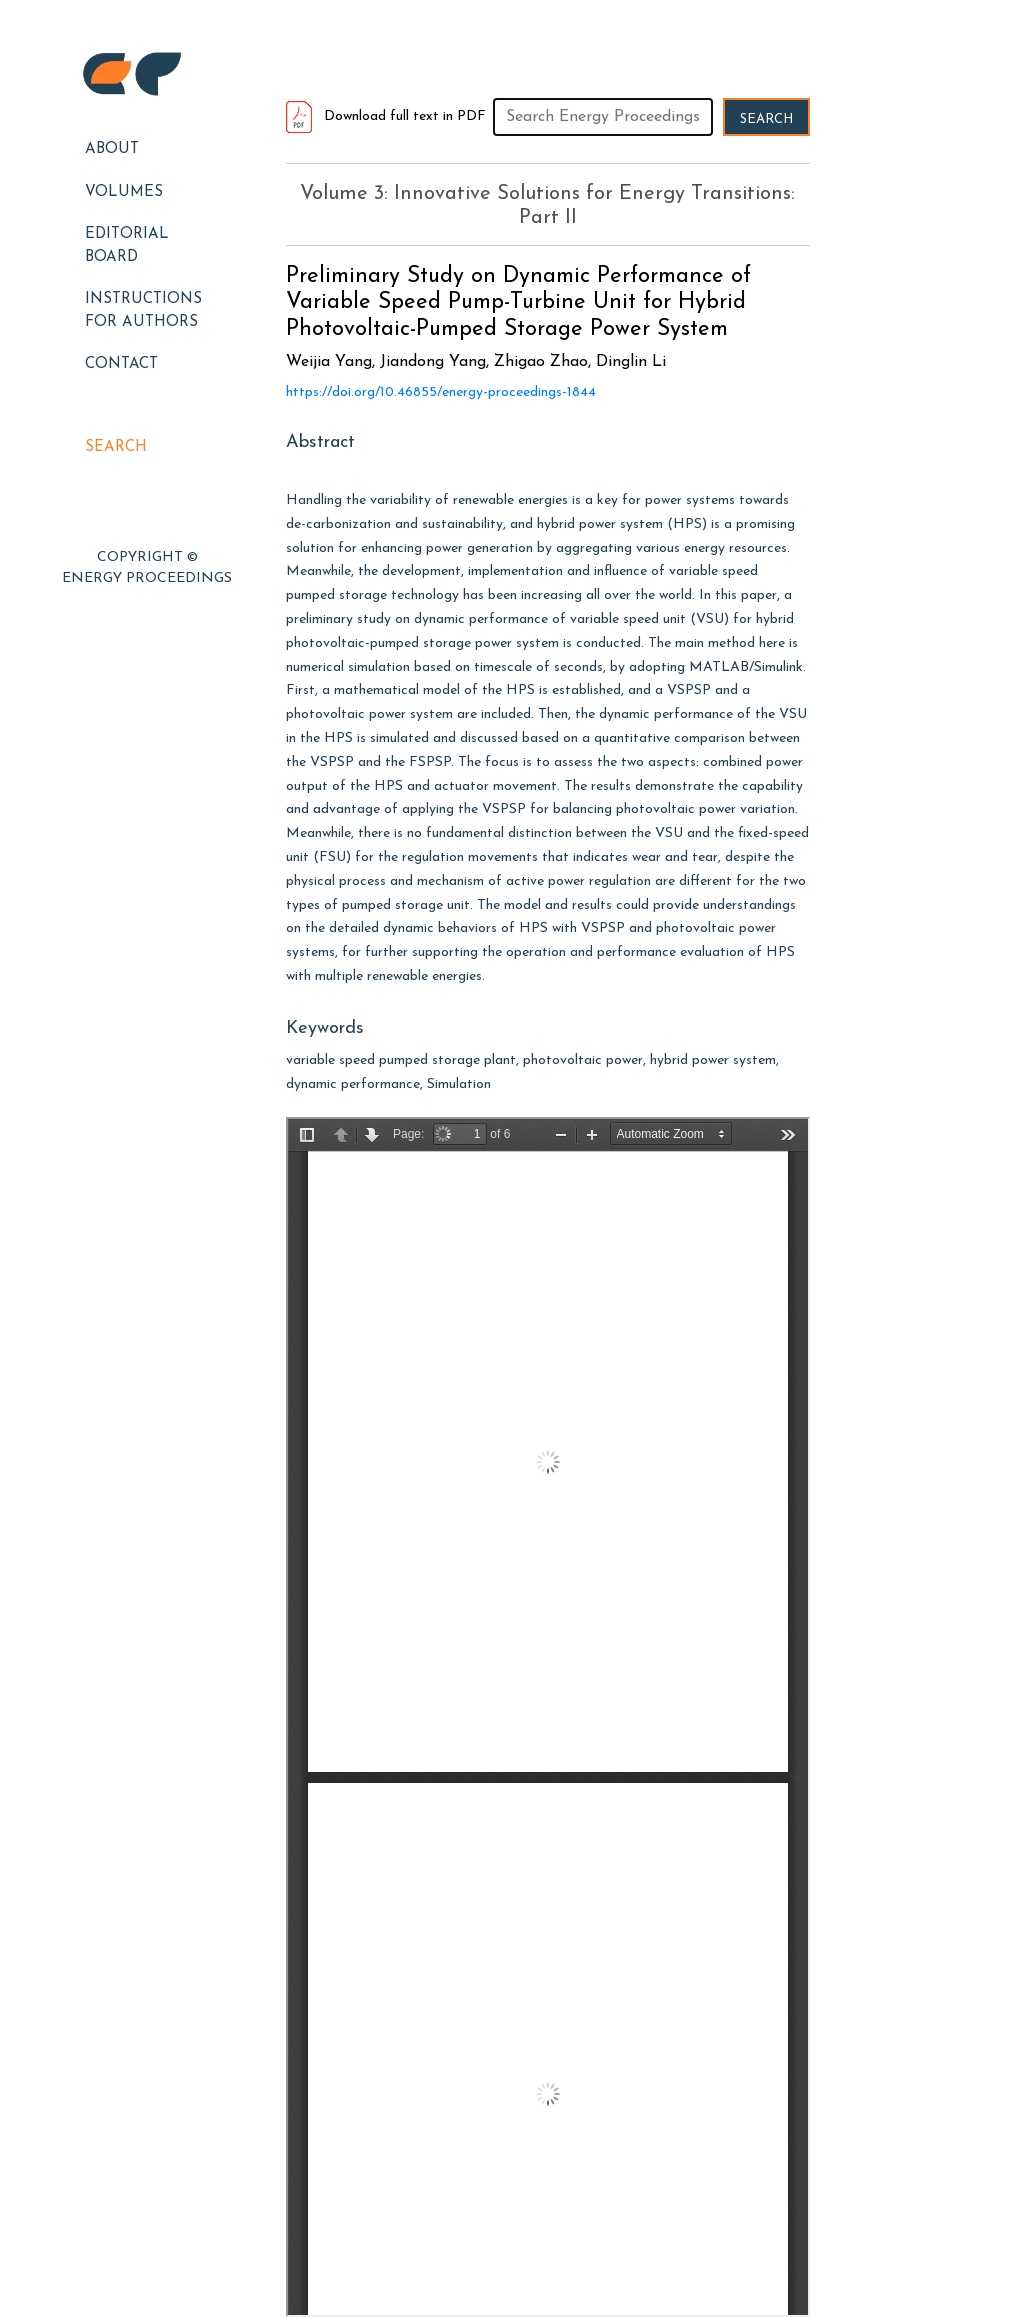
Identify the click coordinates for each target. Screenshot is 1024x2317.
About (112, 149)
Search (116, 447)
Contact (121, 364)
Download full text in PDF (386, 116)
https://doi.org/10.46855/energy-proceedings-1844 (441, 392)
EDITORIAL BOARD (127, 246)
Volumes (124, 192)
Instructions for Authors (143, 311)
